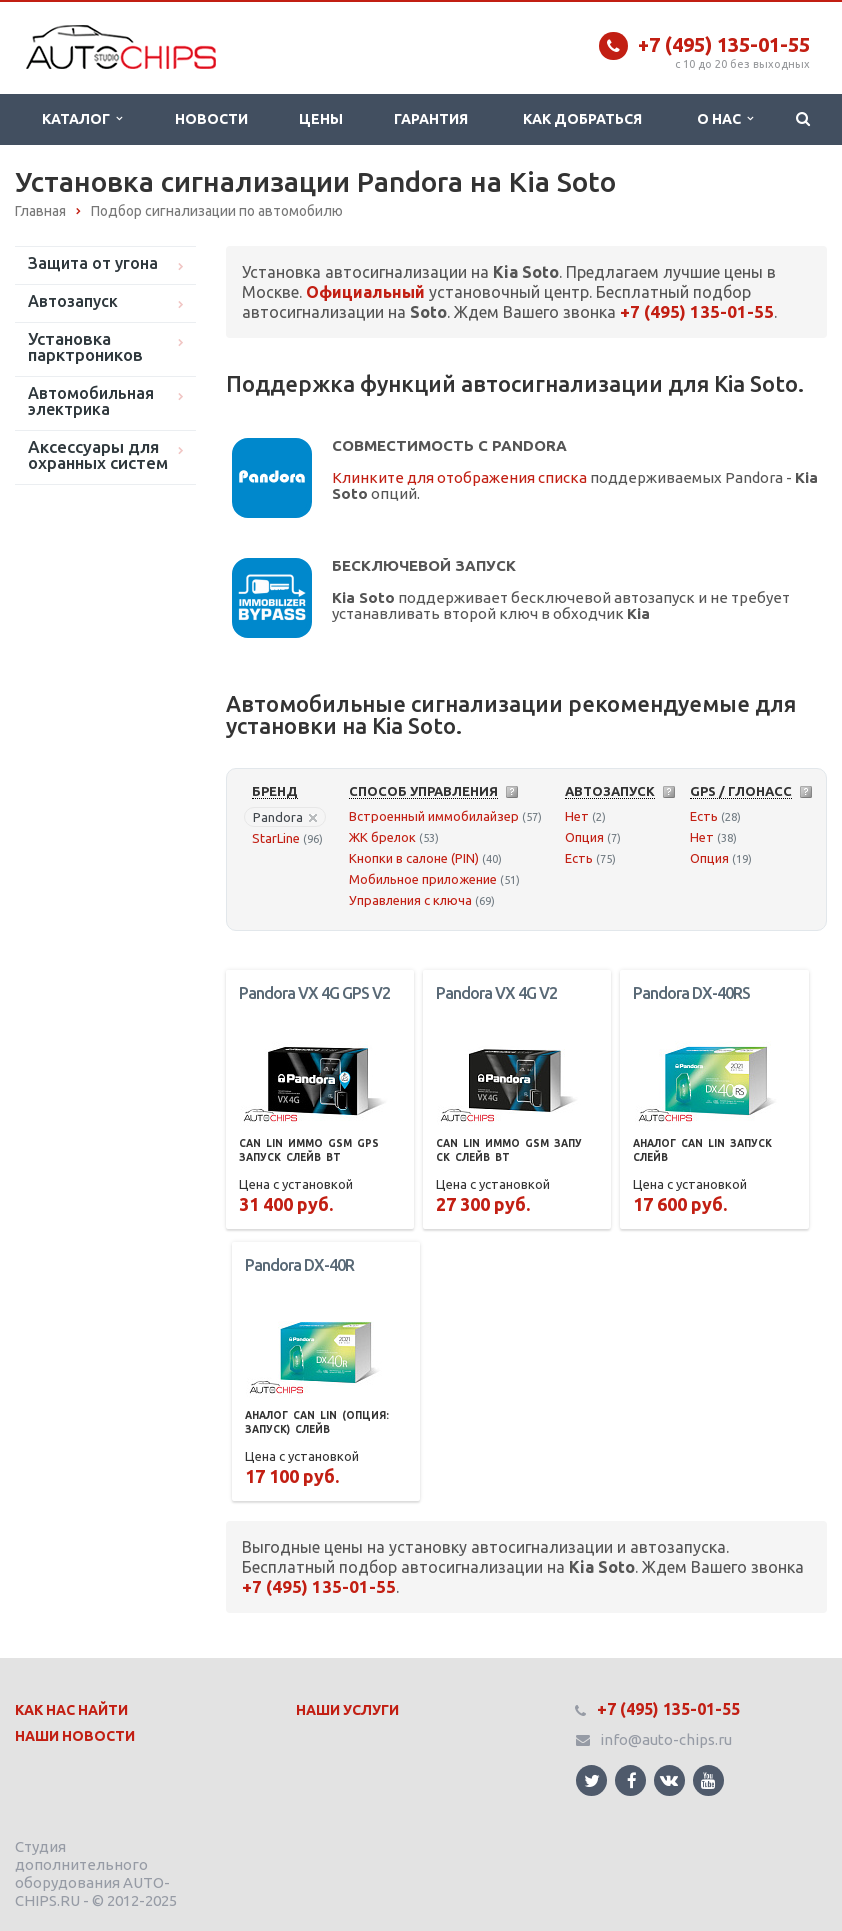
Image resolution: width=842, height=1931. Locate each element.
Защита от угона (93, 263)
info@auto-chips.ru (666, 1739)
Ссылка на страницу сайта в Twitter (592, 1780)
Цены (321, 119)
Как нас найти (71, 1710)
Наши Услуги (347, 1710)
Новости (211, 119)
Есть (579, 858)
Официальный (365, 292)
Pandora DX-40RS (691, 993)
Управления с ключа (410, 900)
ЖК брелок (382, 837)
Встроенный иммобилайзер (434, 816)
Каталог (82, 119)
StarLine (276, 838)
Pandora (285, 817)
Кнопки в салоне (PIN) (414, 858)
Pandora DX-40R (299, 1265)
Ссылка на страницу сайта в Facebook (632, 1780)
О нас (725, 119)
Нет (577, 816)
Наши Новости (75, 1736)
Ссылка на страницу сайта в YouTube (708, 1780)
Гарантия (431, 119)
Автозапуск (73, 301)
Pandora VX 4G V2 (496, 993)
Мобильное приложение (423, 879)
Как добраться (582, 119)
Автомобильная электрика (91, 401)
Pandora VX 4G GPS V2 (314, 993)
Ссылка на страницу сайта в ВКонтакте (669, 1779)
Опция (584, 837)
